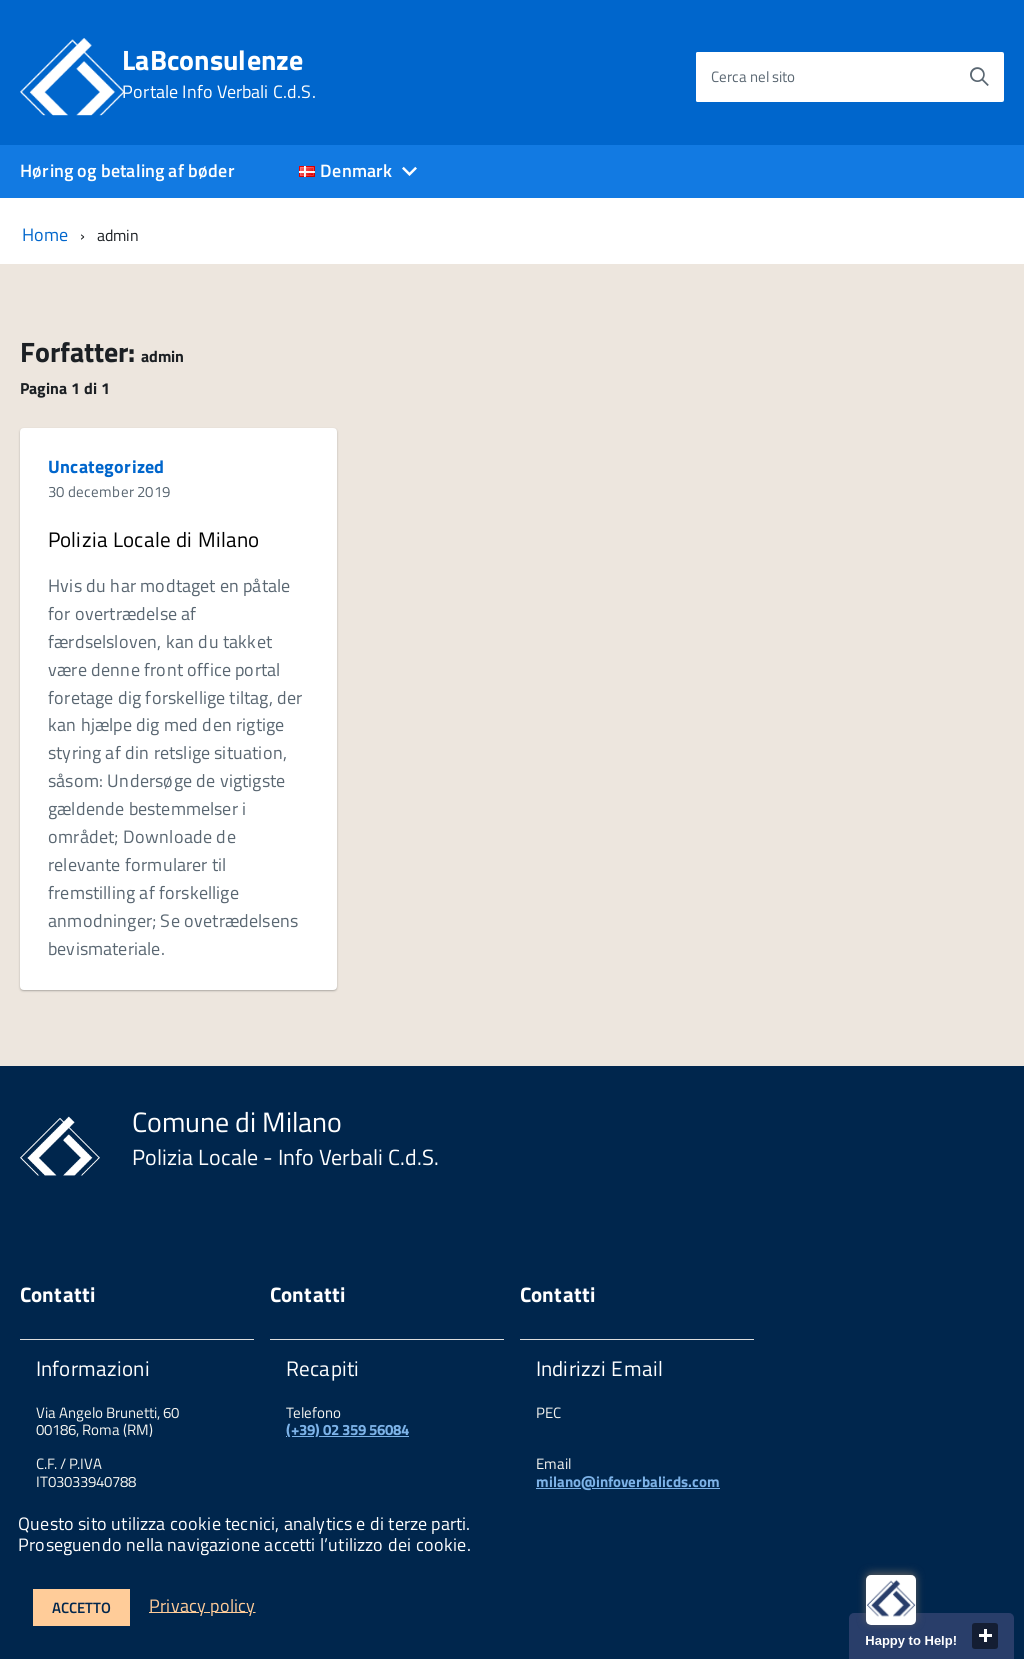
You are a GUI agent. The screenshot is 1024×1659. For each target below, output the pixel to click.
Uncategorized (106, 466)
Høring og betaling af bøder (127, 170)
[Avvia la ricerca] (979, 77)
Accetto (81, 1607)
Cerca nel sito (753, 76)
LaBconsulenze (219, 74)
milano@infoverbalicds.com (628, 1481)
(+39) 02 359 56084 (347, 1429)
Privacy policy (202, 1604)
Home (45, 234)
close (985, 1636)
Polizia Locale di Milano (154, 539)
